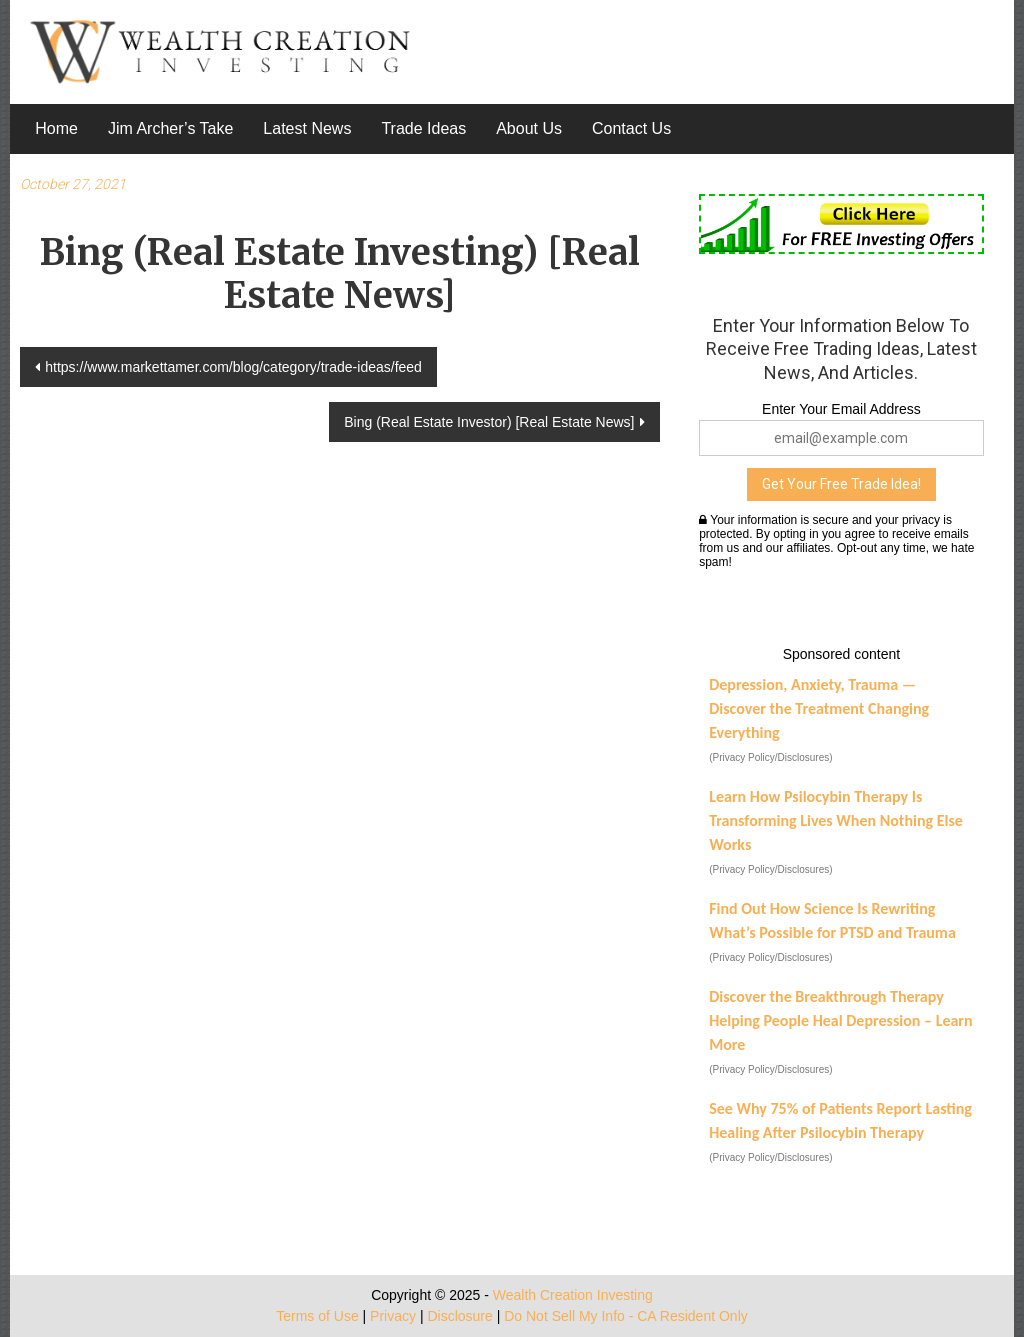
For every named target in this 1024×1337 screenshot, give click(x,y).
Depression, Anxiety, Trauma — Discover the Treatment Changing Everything (819, 708)
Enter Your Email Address (841, 409)
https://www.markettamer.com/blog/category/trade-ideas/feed (233, 367)
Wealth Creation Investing (573, 1295)
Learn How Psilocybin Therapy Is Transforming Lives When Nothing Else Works (836, 820)
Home (56, 128)
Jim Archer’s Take (170, 128)
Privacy (393, 1316)
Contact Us (631, 128)
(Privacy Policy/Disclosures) (770, 757)
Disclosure (459, 1316)
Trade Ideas (423, 128)
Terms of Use (317, 1316)
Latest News (307, 128)
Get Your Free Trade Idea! (841, 484)
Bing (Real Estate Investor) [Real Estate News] (489, 422)
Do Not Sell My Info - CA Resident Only (626, 1316)
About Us (529, 128)
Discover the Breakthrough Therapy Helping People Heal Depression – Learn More (840, 1020)
